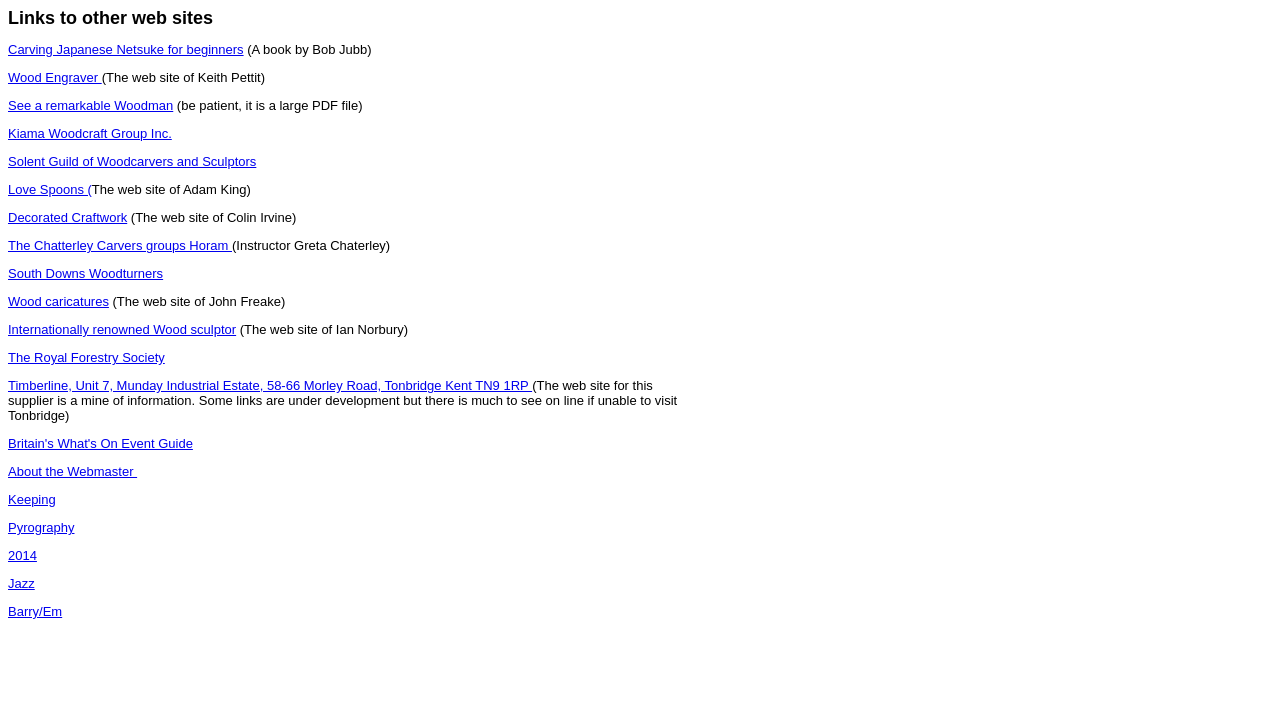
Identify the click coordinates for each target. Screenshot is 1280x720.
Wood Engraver (55, 77)
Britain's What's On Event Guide (100, 443)
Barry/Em (35, 611)
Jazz (21, 583)
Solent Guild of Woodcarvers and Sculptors (132, 161)
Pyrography (41, 527)
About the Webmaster (72, 471)
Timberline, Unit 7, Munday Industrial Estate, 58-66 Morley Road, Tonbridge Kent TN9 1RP (270, 385)
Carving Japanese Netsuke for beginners (126, 49)
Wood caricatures (58, 301)
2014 (22, 555)
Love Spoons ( (50, 189)
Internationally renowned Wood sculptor (122, 329)
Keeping (32, 499)
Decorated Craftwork (67, 217)
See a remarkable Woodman (90, 105)
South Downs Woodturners (85, 273)
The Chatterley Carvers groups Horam (120, 245)
